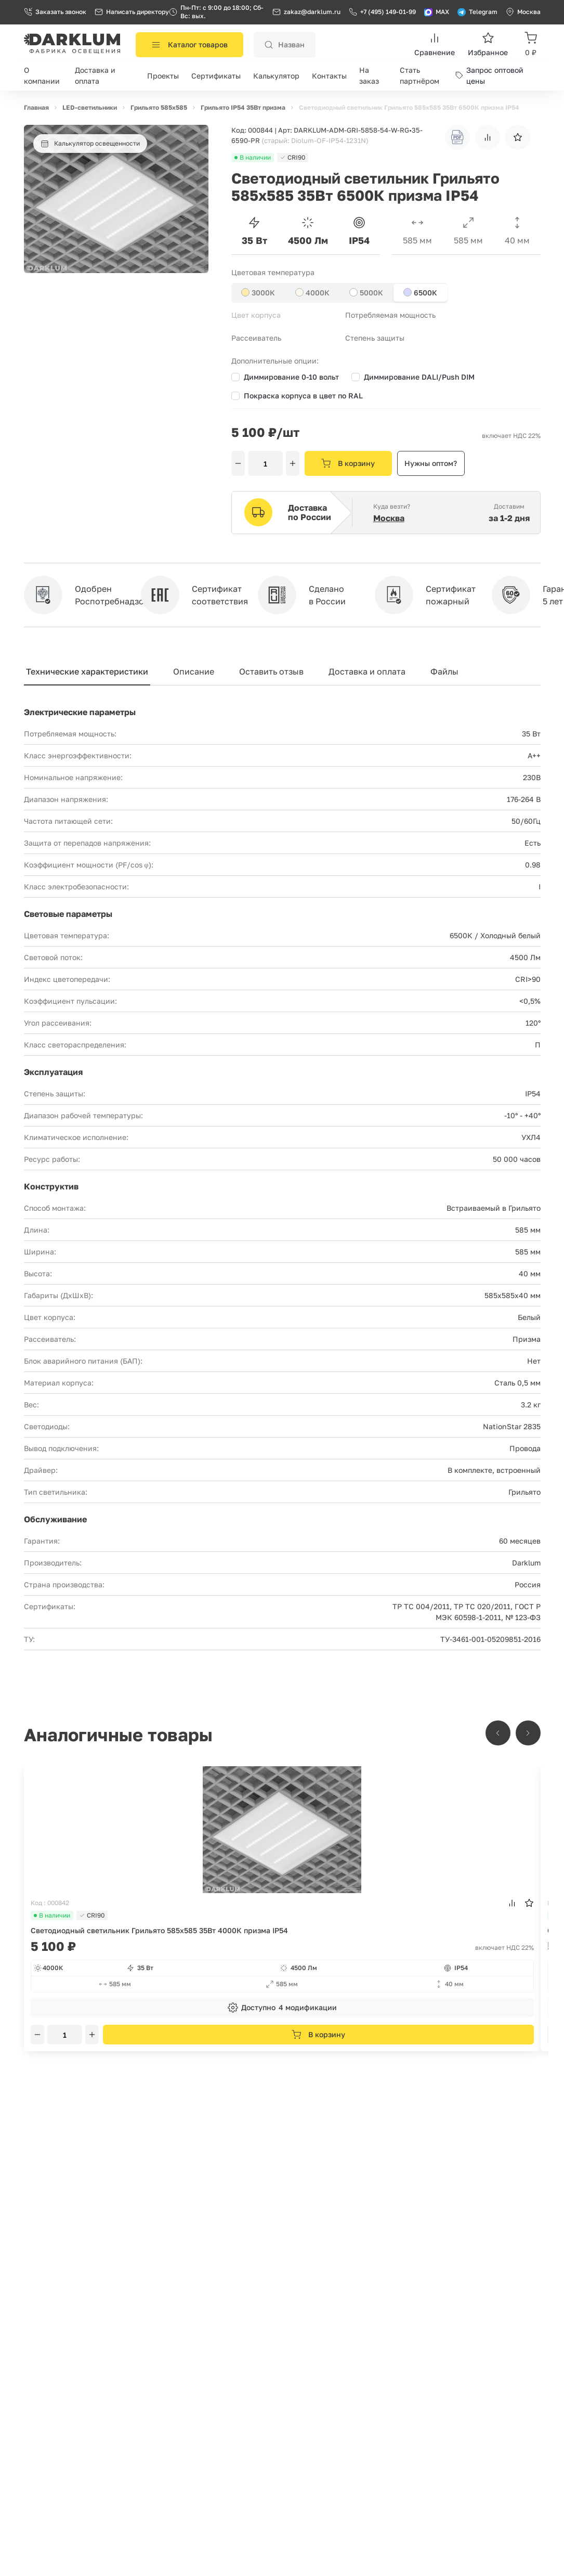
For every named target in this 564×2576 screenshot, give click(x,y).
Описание (193, 671)
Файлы (444, 671)
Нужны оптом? (430, 463)
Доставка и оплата (367, 671)
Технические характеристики (87, 671)
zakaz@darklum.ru (312, 12)
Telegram (477, 12)
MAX (436, 12)
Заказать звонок (55, 12)
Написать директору (132, 12)
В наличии (52, 1915)
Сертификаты (216, 75)
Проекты (163, 75)
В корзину (348, 463)
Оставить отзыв (271, 671)
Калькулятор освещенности (90, 143)
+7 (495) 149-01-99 (382, 12)
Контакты (329, 75)
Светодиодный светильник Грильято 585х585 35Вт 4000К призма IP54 (159, 1930)
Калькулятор (276, 75)
